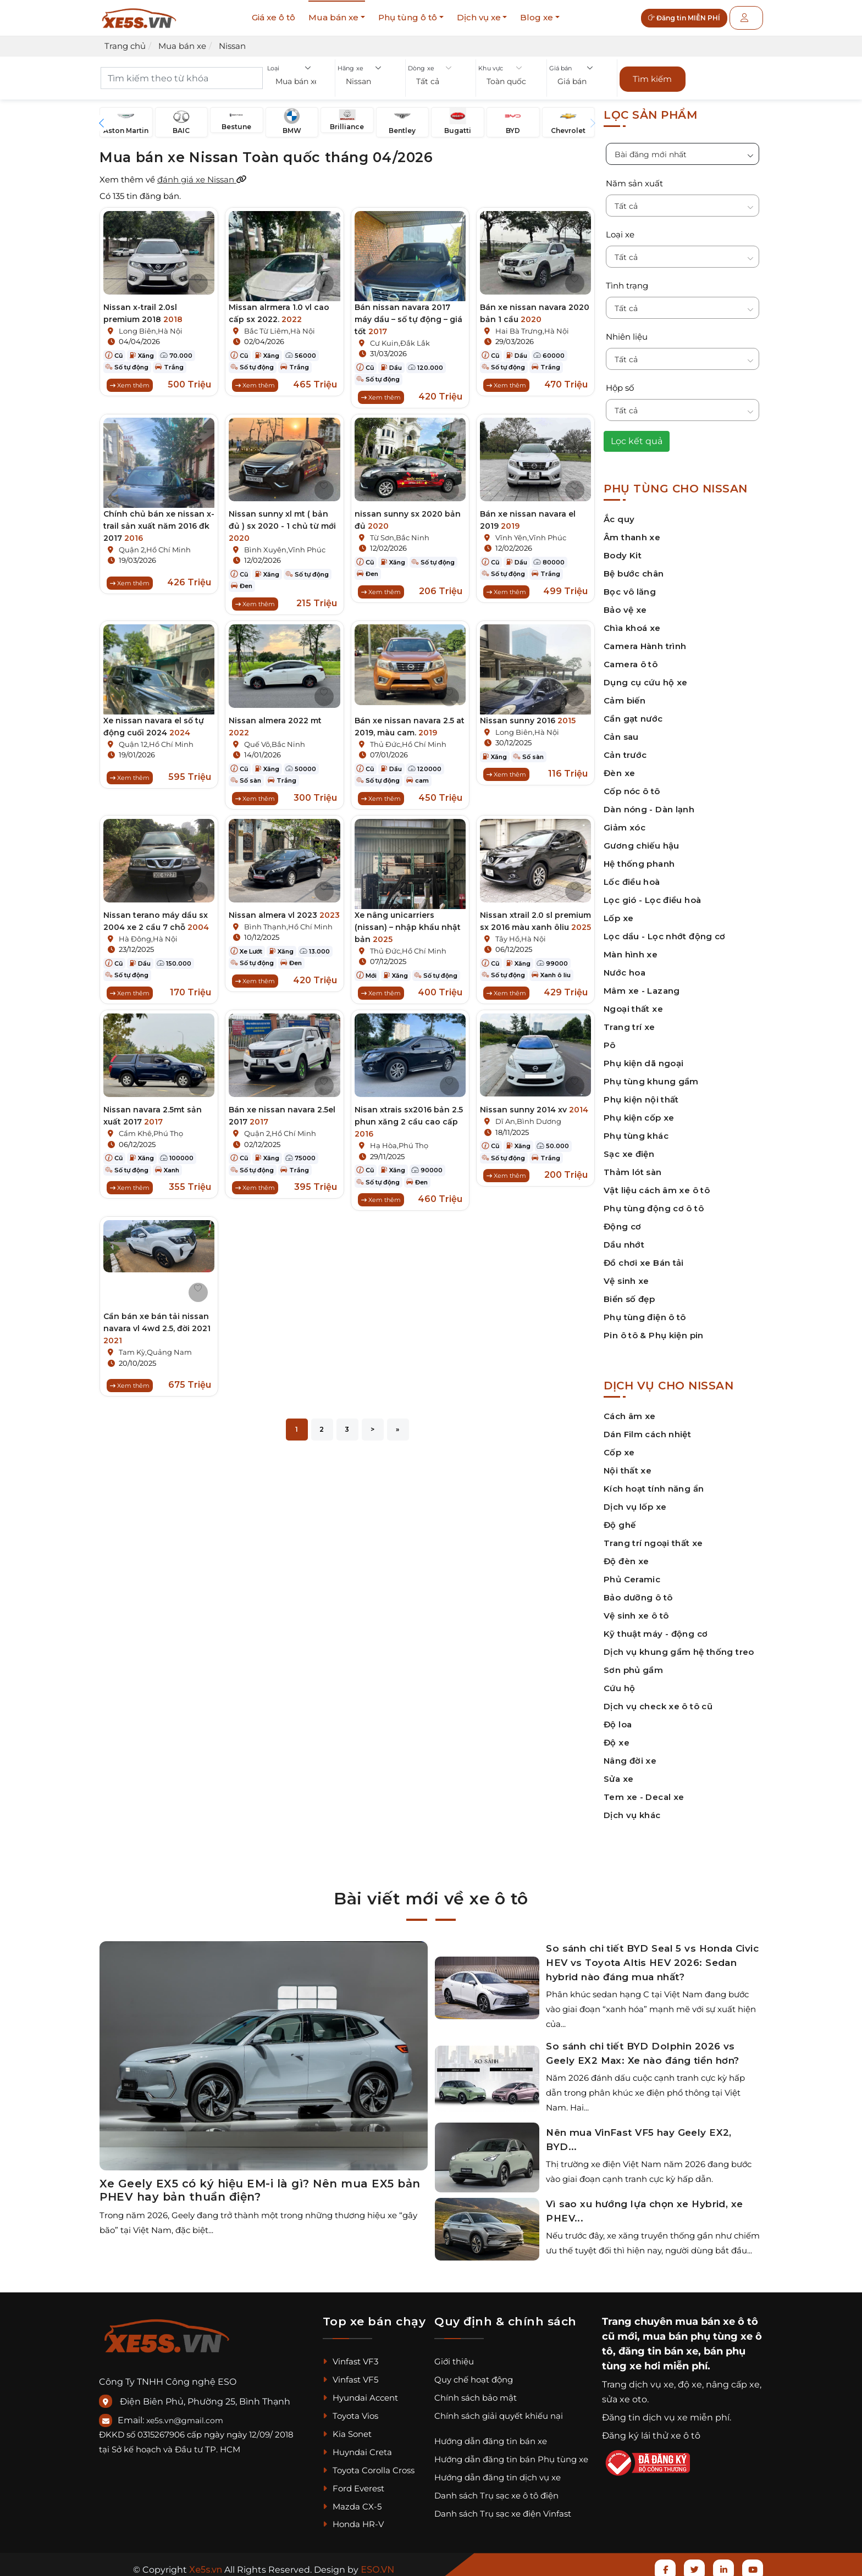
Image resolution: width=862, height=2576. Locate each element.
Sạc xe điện (629, 1148)
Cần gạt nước (633, 713)
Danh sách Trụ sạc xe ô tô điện (496, 2490)
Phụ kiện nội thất (641, 1094)
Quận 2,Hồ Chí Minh (155, 544)
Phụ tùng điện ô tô (645, 1311)
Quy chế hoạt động (473, 2374)
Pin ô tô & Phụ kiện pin (654, 1330)
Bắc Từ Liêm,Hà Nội (279, 325)
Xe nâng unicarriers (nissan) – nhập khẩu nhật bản (408, 925)
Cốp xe (619, 1447)
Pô (610, 1039)
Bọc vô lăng (630, 586)
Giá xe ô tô (273, 17)
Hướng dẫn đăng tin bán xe (490, 2435)
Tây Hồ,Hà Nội (520, 936)
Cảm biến (624, 695)
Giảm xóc (624, 822)
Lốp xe (618, 912)
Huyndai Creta (357, 2446)
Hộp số (620, 382)
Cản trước (625, 749)
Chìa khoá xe (632, 622)
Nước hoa (624, 967)
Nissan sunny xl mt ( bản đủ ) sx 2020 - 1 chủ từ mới (282, 520)
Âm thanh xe (632, 532)
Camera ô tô (630, 658)
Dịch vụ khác (632, 1809)
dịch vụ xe (651, 2379)
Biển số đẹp (629, 1293)
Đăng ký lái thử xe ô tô (651, 2430)
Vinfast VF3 (350, 2356)
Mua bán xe (333, 17)
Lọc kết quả (636, 435)
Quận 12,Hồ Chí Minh (156, 738)
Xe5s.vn (206, 2564)
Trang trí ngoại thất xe (653, 1537)
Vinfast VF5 (350, 2374)
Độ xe (616, 1737)
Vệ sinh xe (626, 1275)
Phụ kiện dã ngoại (643, 1057)
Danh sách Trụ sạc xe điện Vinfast (502, 2508)
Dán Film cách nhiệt (647, 1428)
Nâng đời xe (630, 1755)
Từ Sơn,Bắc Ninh (399, 532)
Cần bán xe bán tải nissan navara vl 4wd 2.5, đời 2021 (157, 1329)
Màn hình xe (630, 949)
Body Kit (623, 550)
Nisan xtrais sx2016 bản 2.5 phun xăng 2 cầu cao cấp (409, 1123)
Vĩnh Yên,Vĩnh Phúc (530, 532)
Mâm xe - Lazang (642, 985)
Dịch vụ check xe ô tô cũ (658, 1701)
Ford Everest (353, 2483)
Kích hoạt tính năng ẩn (654, 1483)
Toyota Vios (350, 2410)
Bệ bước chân (634, 568)
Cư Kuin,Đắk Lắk (400, 337)
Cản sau (621, 731)
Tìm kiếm (652, 76)
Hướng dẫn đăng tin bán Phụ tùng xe (511, 2453)
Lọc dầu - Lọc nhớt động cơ (665, 931)
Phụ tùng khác (636, 1130)
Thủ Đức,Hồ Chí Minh (408, 738)
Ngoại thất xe (633, 1003)
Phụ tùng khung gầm (651, 1076)
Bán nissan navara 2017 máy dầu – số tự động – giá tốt (408, 314)
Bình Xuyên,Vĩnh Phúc (284, 544)
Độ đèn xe (626, 1555)
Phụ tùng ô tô (407, 17)
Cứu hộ (619, 1682)
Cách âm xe (630, 1410)
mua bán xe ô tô (716, 2316)
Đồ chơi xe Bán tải (644, 1257)
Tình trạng (627, 280)
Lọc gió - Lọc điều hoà (652, 894)
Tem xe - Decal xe (644, 1791)
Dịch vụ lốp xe (635, 1501)
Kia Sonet (347, 2428)
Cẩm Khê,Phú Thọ (151, 1134)
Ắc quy (619, 513)
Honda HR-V (353, 2518)
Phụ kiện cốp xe (639, 1112)
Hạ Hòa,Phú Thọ (399, 1146)
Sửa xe (618, 1773)
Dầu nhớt (624, 1239)
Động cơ (623, 1221)
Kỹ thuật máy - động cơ (656, 1628)
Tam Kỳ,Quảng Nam (155, 1353)
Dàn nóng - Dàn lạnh (649, 804)
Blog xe (536, 17)
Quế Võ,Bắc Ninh (274, 738)
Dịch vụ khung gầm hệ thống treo (679, 1646)
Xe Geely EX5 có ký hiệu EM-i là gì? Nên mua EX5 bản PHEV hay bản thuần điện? (260, 2184)
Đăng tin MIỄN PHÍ (692, 18)
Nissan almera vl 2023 (284, 913)
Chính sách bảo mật (475, 2392)
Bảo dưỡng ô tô (638, 1592)
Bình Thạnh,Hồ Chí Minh (288, 924)
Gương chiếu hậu (641, 840)
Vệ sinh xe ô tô (636, 1610)
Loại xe (620, 229)
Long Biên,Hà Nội (151, 325)
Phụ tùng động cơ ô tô (654, 1203)
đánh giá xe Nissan (202, 174)
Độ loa (618, 1719)
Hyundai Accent (360, 2392)
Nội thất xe (627, 1465)
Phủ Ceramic (632, 1574)
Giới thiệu (454, 2356)
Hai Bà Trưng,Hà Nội (532, 325)
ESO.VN (377, 2564)
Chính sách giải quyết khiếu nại (498, 2410)
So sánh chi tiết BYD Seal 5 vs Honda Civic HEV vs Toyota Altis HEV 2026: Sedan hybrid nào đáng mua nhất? (652, 1957)
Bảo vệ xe (625, 604)
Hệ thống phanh (639, 858)
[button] (300, 83)
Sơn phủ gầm (633, 1664)
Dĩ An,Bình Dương (528, 1122)
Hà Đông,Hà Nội (148, 936)
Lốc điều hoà (632, 876)
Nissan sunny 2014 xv (534, 1111)
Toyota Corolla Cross (369, 2464)
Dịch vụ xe (479, 17)
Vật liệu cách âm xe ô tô (657, 1184)
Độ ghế (620, 1519)
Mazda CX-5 (352, 2500)
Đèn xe (619, 767)
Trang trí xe (629, 1021)
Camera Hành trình (645, 640)
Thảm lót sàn (633, 1166)
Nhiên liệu (627, 331)
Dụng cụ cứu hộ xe (645, 677)
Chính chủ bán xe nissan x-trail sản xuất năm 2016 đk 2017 (158, 520)
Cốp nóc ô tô (632, 785)
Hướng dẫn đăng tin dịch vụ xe (497, 2472)
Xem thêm (130, 380)
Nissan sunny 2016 (528, 715)
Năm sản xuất (634, 178)
